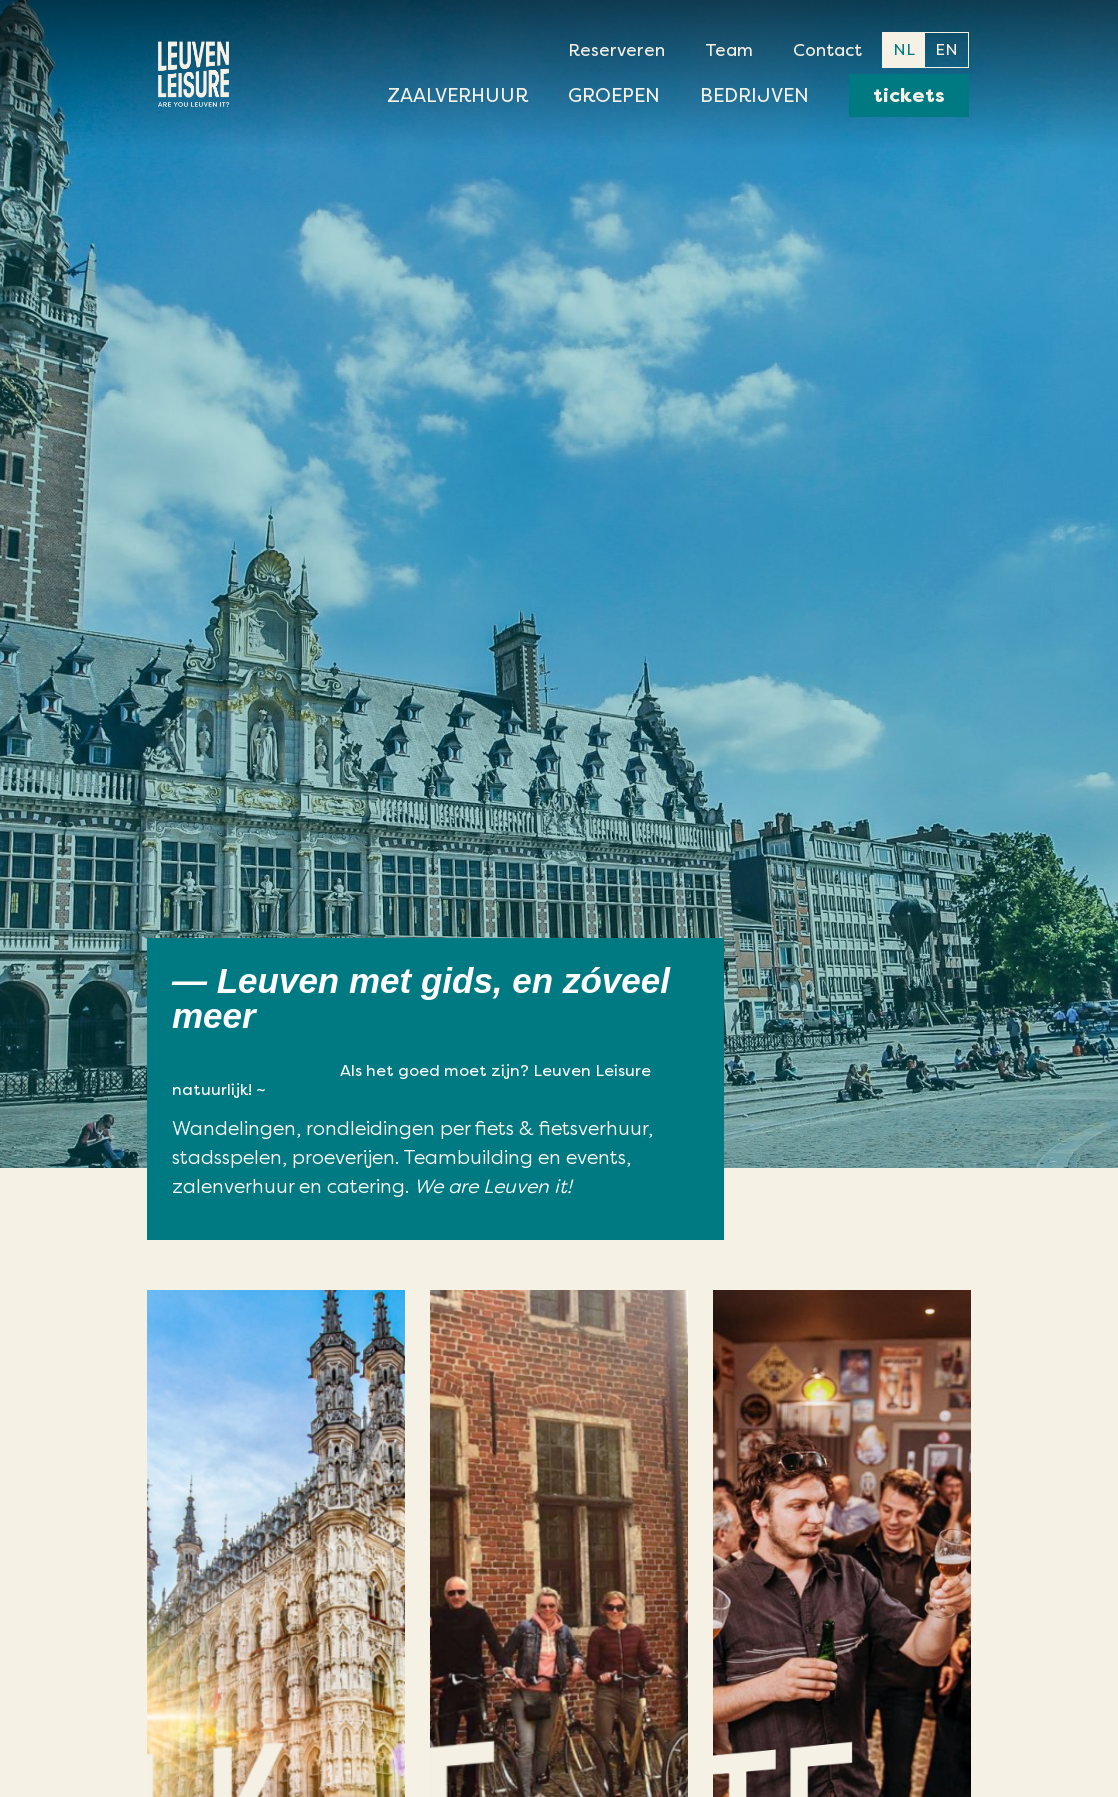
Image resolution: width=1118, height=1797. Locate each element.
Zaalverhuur (457, 95)
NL (904, 49)
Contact (827, 50)
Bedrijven (754, 95)
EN (946, 49)
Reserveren (616, 50)
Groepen (614, 95)
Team (729, 50)
